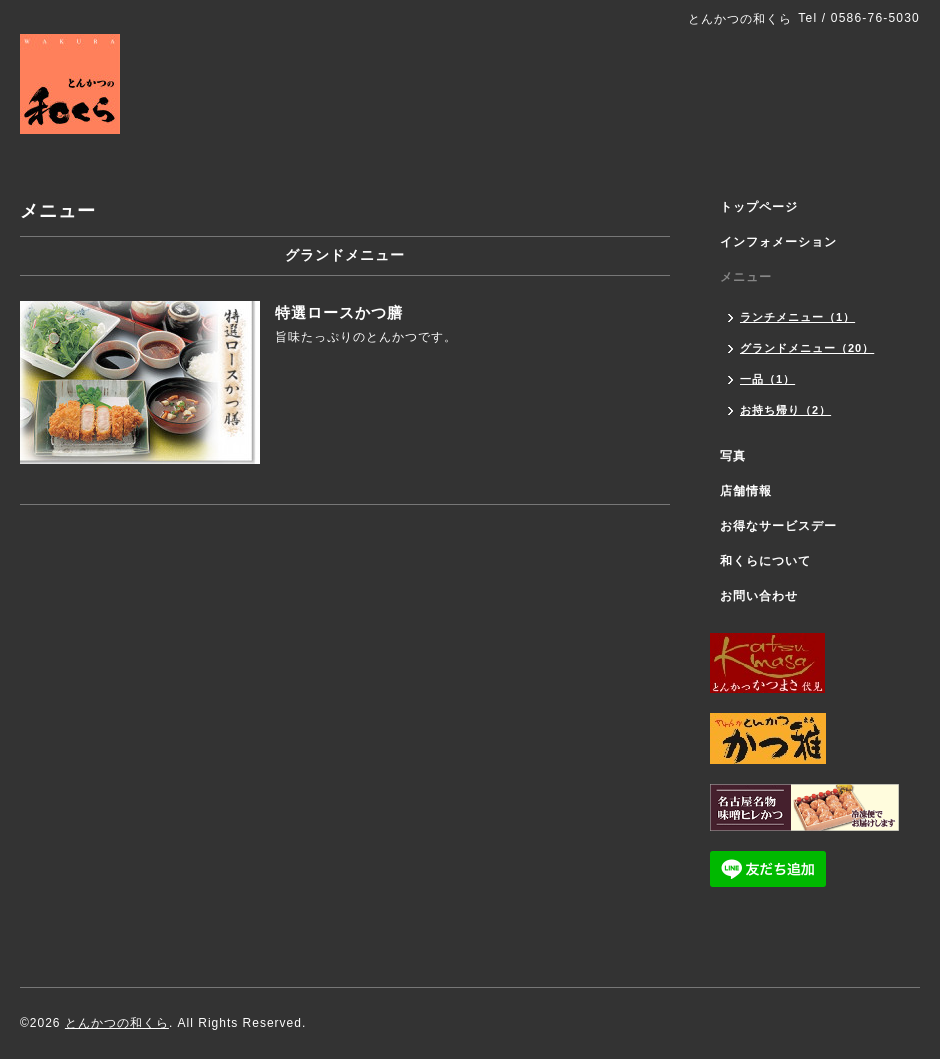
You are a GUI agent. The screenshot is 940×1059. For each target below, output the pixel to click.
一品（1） (767, 379)
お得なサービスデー (778, 526)
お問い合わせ (759, 596)
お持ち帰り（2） (785, 410)
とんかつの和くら (117, 1023)
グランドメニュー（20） (807, 348)
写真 (733, 456)
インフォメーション (778, 242)
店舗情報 (746, 491)
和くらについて (765, 561)
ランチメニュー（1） (797, 317)
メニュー (746, 277)
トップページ (759, 207)
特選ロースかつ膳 (339, 312)
